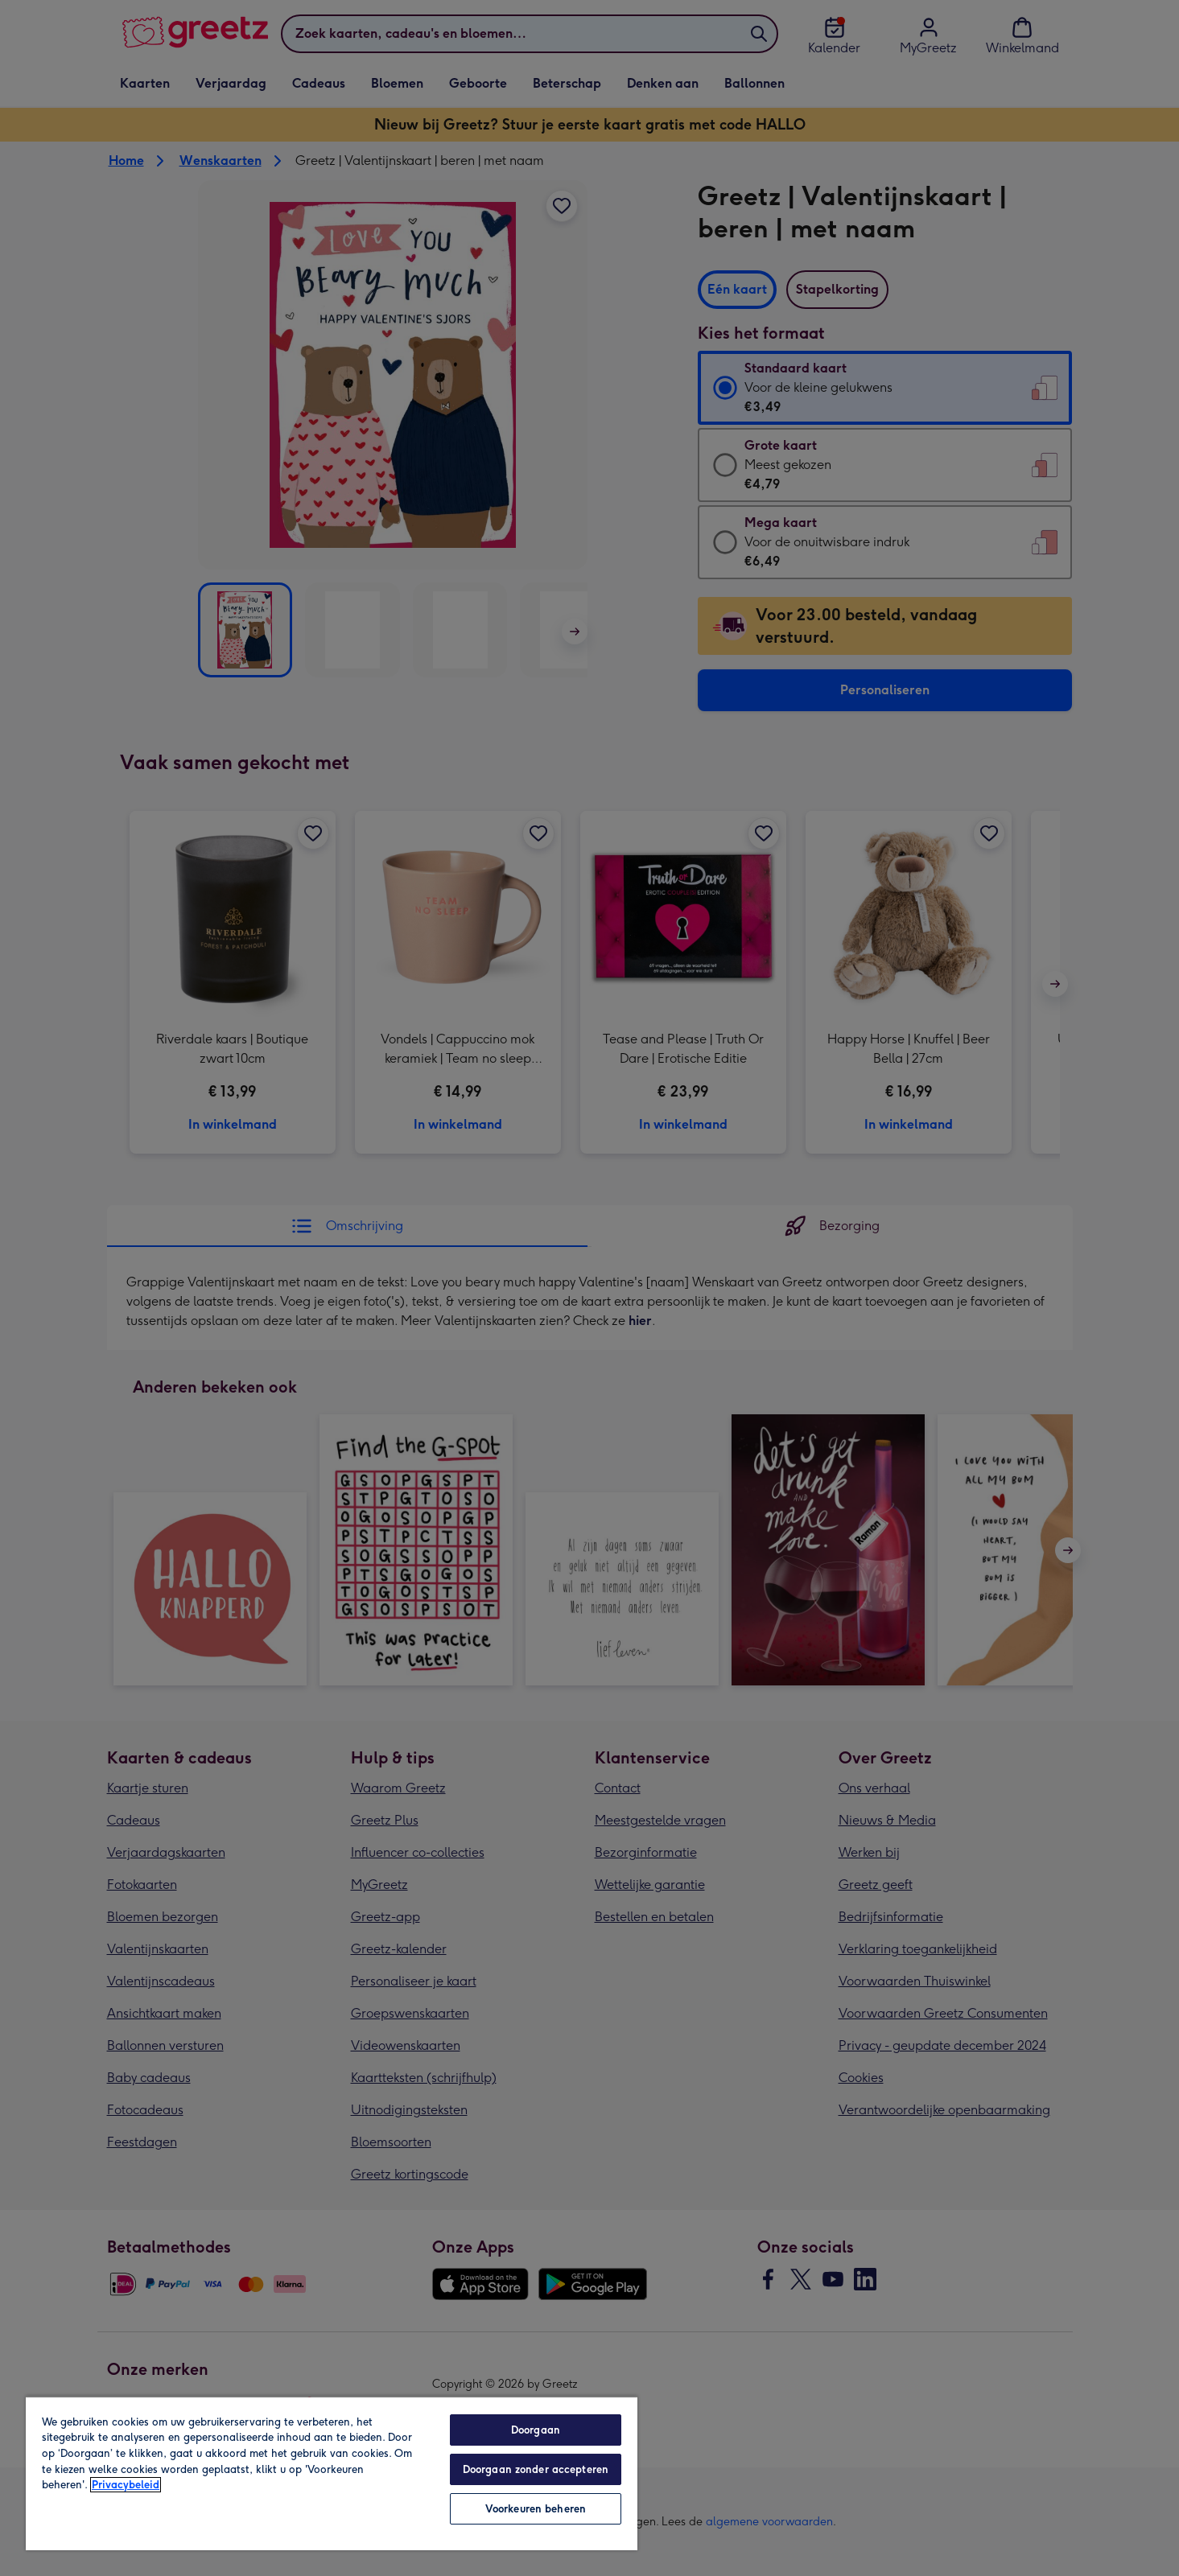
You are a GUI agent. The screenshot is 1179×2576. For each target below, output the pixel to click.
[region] (331, 2473)
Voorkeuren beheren (535, 2509)
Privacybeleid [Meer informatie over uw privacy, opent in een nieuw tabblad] (125, 2485)
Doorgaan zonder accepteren (535, 2469)
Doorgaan (535, 2430)
